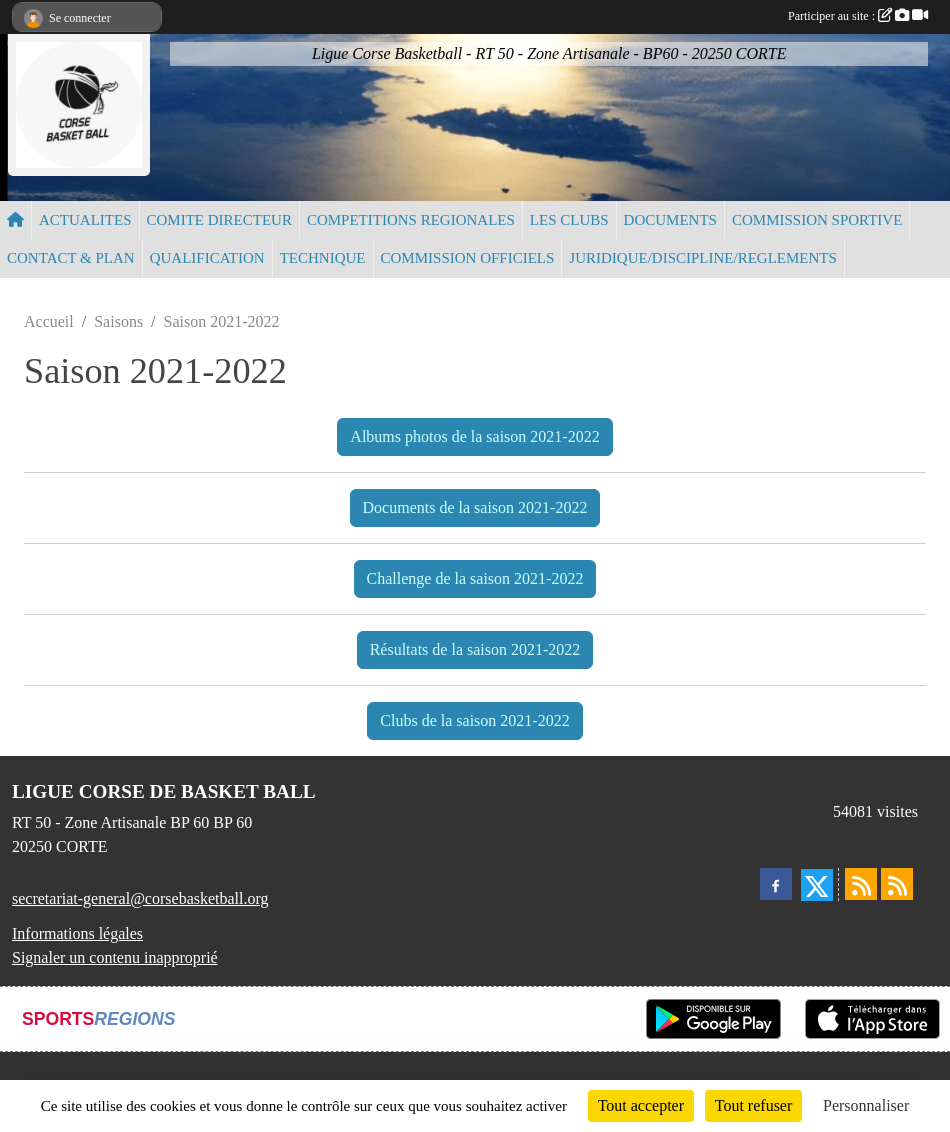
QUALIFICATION (207, 258)
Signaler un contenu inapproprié (115, 957)
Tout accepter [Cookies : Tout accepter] (641, 1105)
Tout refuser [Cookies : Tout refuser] (754, 1105)
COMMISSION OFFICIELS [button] (468, 258)
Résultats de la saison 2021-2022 (475, 649)
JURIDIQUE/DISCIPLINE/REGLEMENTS (703, 258)
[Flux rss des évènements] (897, 884)
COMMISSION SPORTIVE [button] (817, 220)
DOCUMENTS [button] (670, 220)
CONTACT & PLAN (71, 258)
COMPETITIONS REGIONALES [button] (411, 220)
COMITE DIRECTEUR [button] (219, 220)
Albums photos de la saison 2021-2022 (474, 436)
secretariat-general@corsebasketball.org (140, 898)
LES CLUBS (569, 220)
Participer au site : (858, 16)
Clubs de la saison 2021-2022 (474, 720)
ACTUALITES (85, 220)
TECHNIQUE (323, 258)
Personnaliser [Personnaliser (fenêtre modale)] (866, 1105)
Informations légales (77, 933)
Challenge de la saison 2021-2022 (475, 578)
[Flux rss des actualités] (861, 884)
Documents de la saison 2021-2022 (475, 507)
